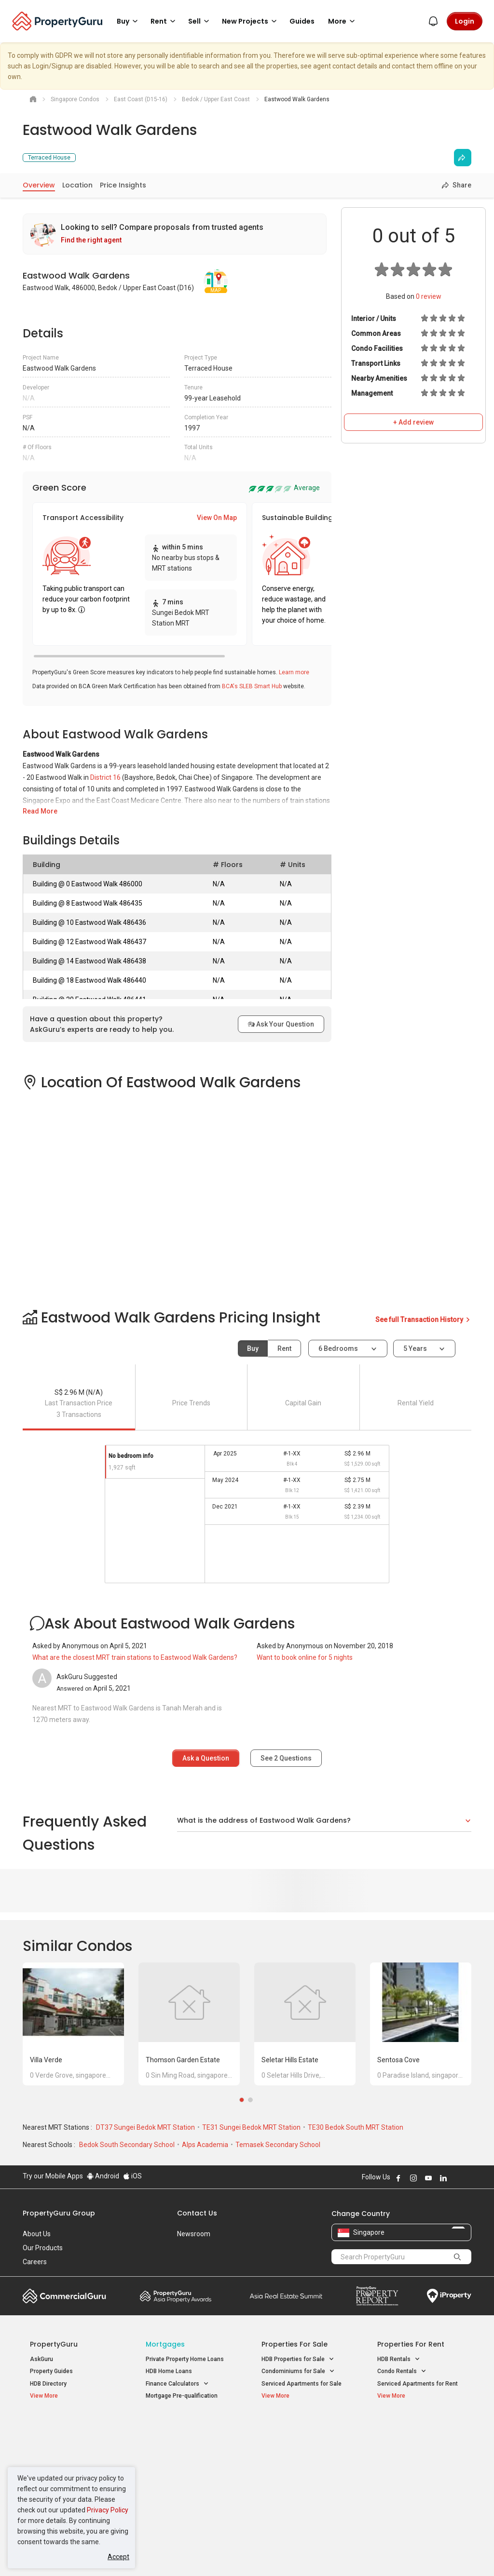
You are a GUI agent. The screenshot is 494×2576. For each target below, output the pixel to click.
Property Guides (51, 2371)
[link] (175, 234)
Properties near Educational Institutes (299, 2433)
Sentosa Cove (398, 2060)
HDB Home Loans (169, 2371)
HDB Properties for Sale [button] (297, 2359)
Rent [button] (164, 21)
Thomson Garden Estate (183, 2060)
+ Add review (413, 422)
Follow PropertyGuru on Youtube (428, 2178)
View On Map (217, 517)
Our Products (43, 2248)
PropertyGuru (54, 2344)
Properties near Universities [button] (303, 2453)
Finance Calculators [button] (177, 2384)
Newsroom (193, 2234)
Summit (286, 2296)
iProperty (449, 2296)
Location (77, 185)
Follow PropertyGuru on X (456, 2178)
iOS (132, 2176)
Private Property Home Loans (185, 2359)
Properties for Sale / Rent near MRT (181, 2433)
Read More (40, 811)
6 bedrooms (338, 1348)
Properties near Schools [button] (298, 2465)
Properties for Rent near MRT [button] (185, 2480)
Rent (284, 1348)
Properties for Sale (294, 2344)
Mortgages (165, 2344)
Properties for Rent (410, 2344)
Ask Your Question (281, 1024)
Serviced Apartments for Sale (301, 2383)
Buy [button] (129, 21)
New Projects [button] (251, 21)
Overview (39, 185)
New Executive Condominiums (70, 2455)
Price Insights (123, 185)
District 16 (105, 777)
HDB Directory (48, 2383)
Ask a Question (205, 1758)
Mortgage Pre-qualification (182, 2395)
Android (103, 2176)
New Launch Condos (57, 2442)
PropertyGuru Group (59, 2213)
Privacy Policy (107, 2510)
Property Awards (176, 2296)
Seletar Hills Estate (289, 2060)
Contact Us (197, 2213)
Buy (253, 1348)
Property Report (377, 2296)
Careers (35, 2262)
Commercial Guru (64, 2296)
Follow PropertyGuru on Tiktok (467, 2178)
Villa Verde (46, 2060)
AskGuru (41, 2359)
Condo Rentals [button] (401, 2371)
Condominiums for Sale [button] (298, 2371)
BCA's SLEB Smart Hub (252, 686)
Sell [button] (200, 21)
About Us (37, 2234)
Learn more (294, 672)
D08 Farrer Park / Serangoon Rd (419, 2497)
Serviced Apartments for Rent (417, 2383)
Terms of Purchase (246, 2554)
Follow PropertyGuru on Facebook (398, 2178)
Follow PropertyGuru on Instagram (413, 2178)
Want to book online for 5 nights (305, 1657)
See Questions (286, 1758)
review (428, 296)
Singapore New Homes (70, 2427)
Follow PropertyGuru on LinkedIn (443, 2178)
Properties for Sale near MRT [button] (184, 2458)
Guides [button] (302, 21)
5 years (415, 1348)
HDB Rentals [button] (398, 2359)
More (343, 21)
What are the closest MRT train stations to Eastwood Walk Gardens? (134, 1657)
